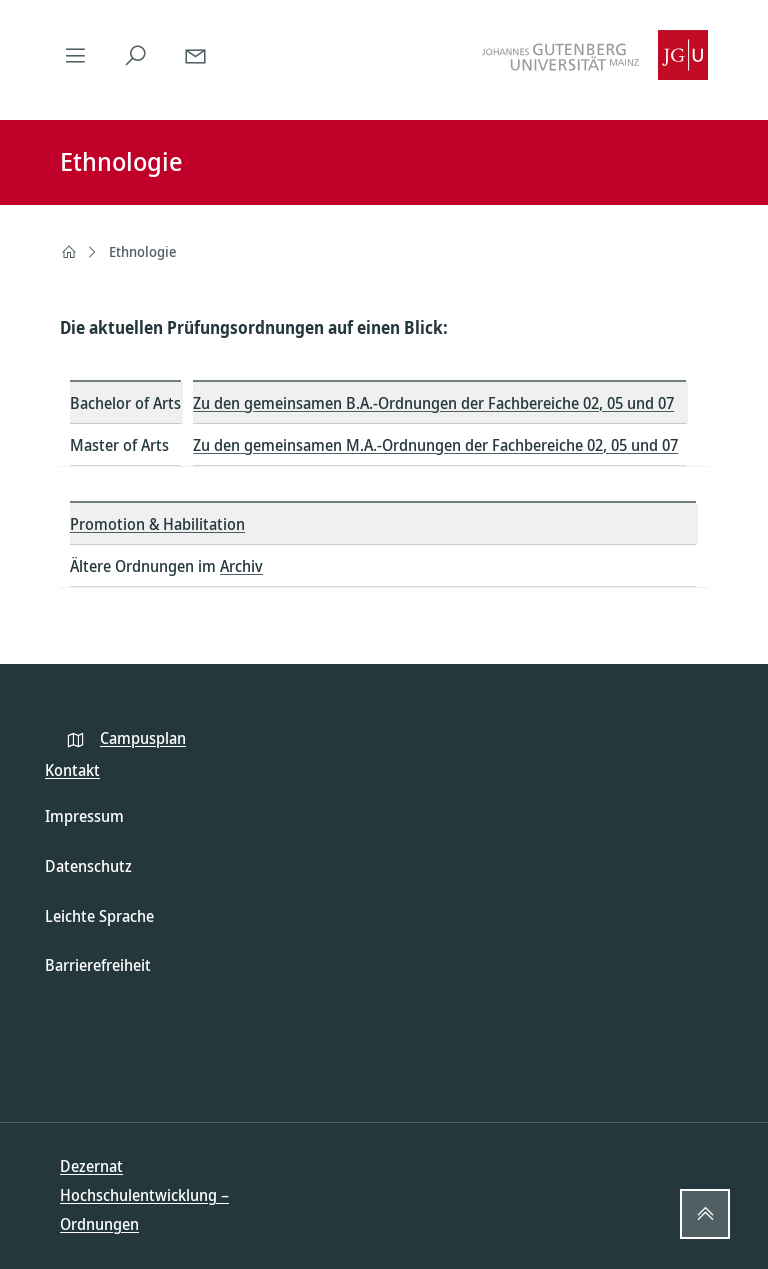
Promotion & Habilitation (157, 524)
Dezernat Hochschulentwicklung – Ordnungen (144, 1195)
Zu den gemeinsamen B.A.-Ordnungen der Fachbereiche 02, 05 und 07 (433, 403)
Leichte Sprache (99, 916)
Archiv (241, 566)
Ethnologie (142, 251)
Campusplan (143, 738)
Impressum (84, 816)
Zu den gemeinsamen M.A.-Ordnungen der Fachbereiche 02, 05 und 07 (435, 445)
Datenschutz (88, 866)
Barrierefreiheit (98, 965)
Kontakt (72, 770)
